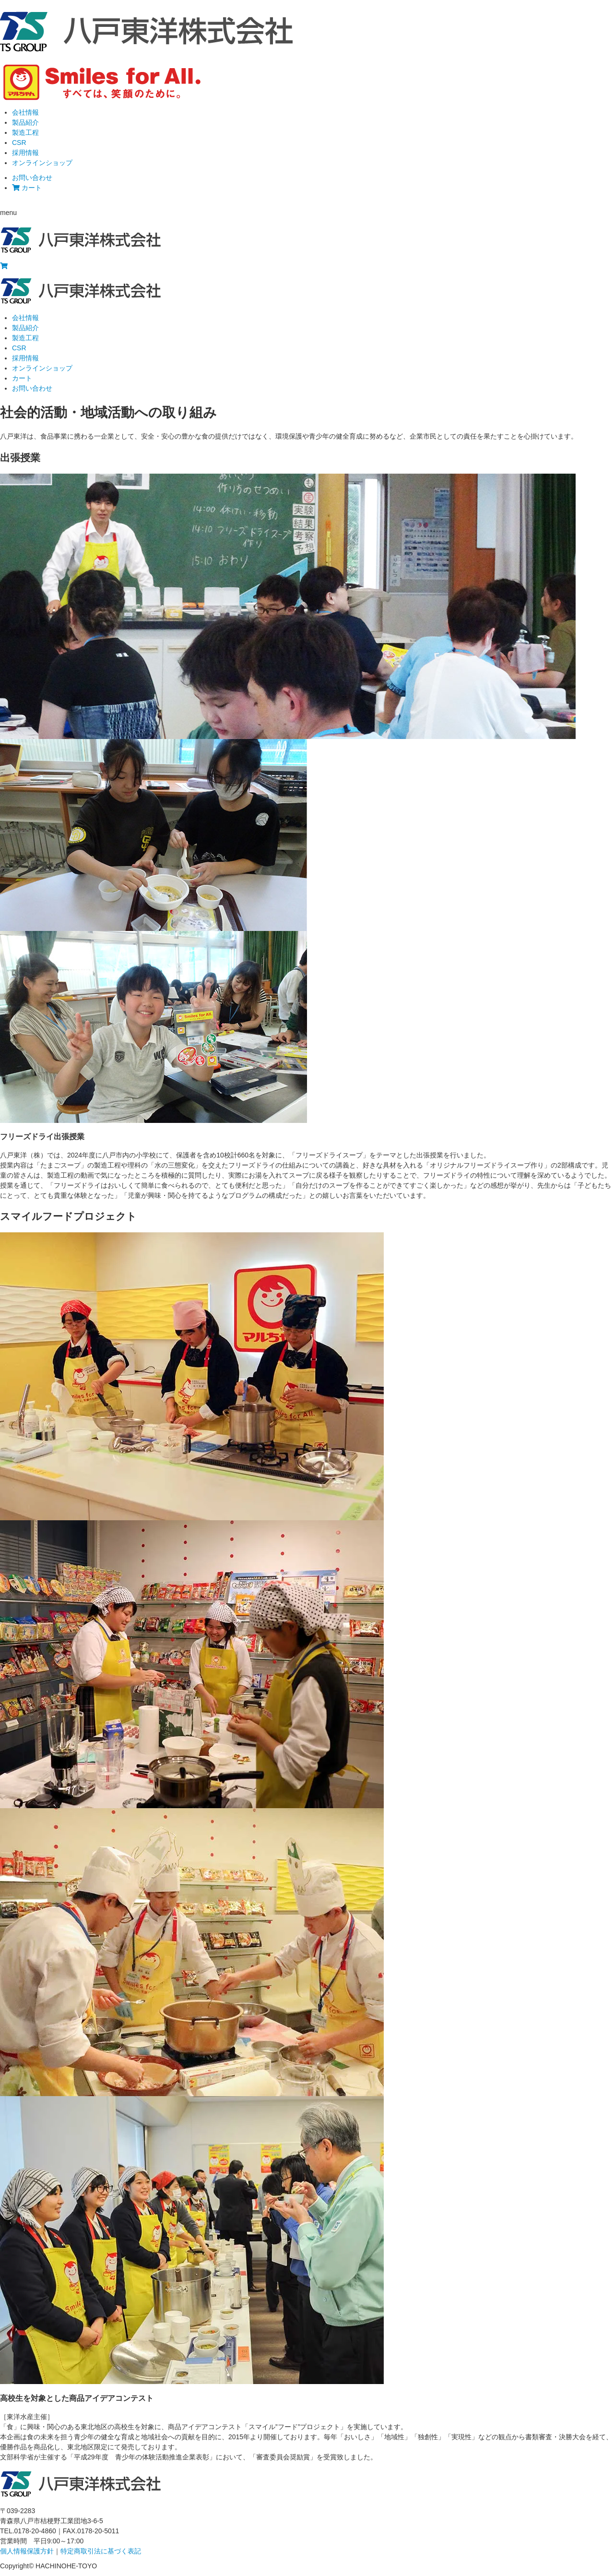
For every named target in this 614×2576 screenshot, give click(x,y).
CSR (19, 142)
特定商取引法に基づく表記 (100, 2551)
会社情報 (25, 112)
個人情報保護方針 (27, 2551)
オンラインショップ (42, 163)
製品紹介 (25, 122)
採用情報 (25, 152)
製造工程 (25, 132)
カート (27, 187)
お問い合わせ (32, 177)
